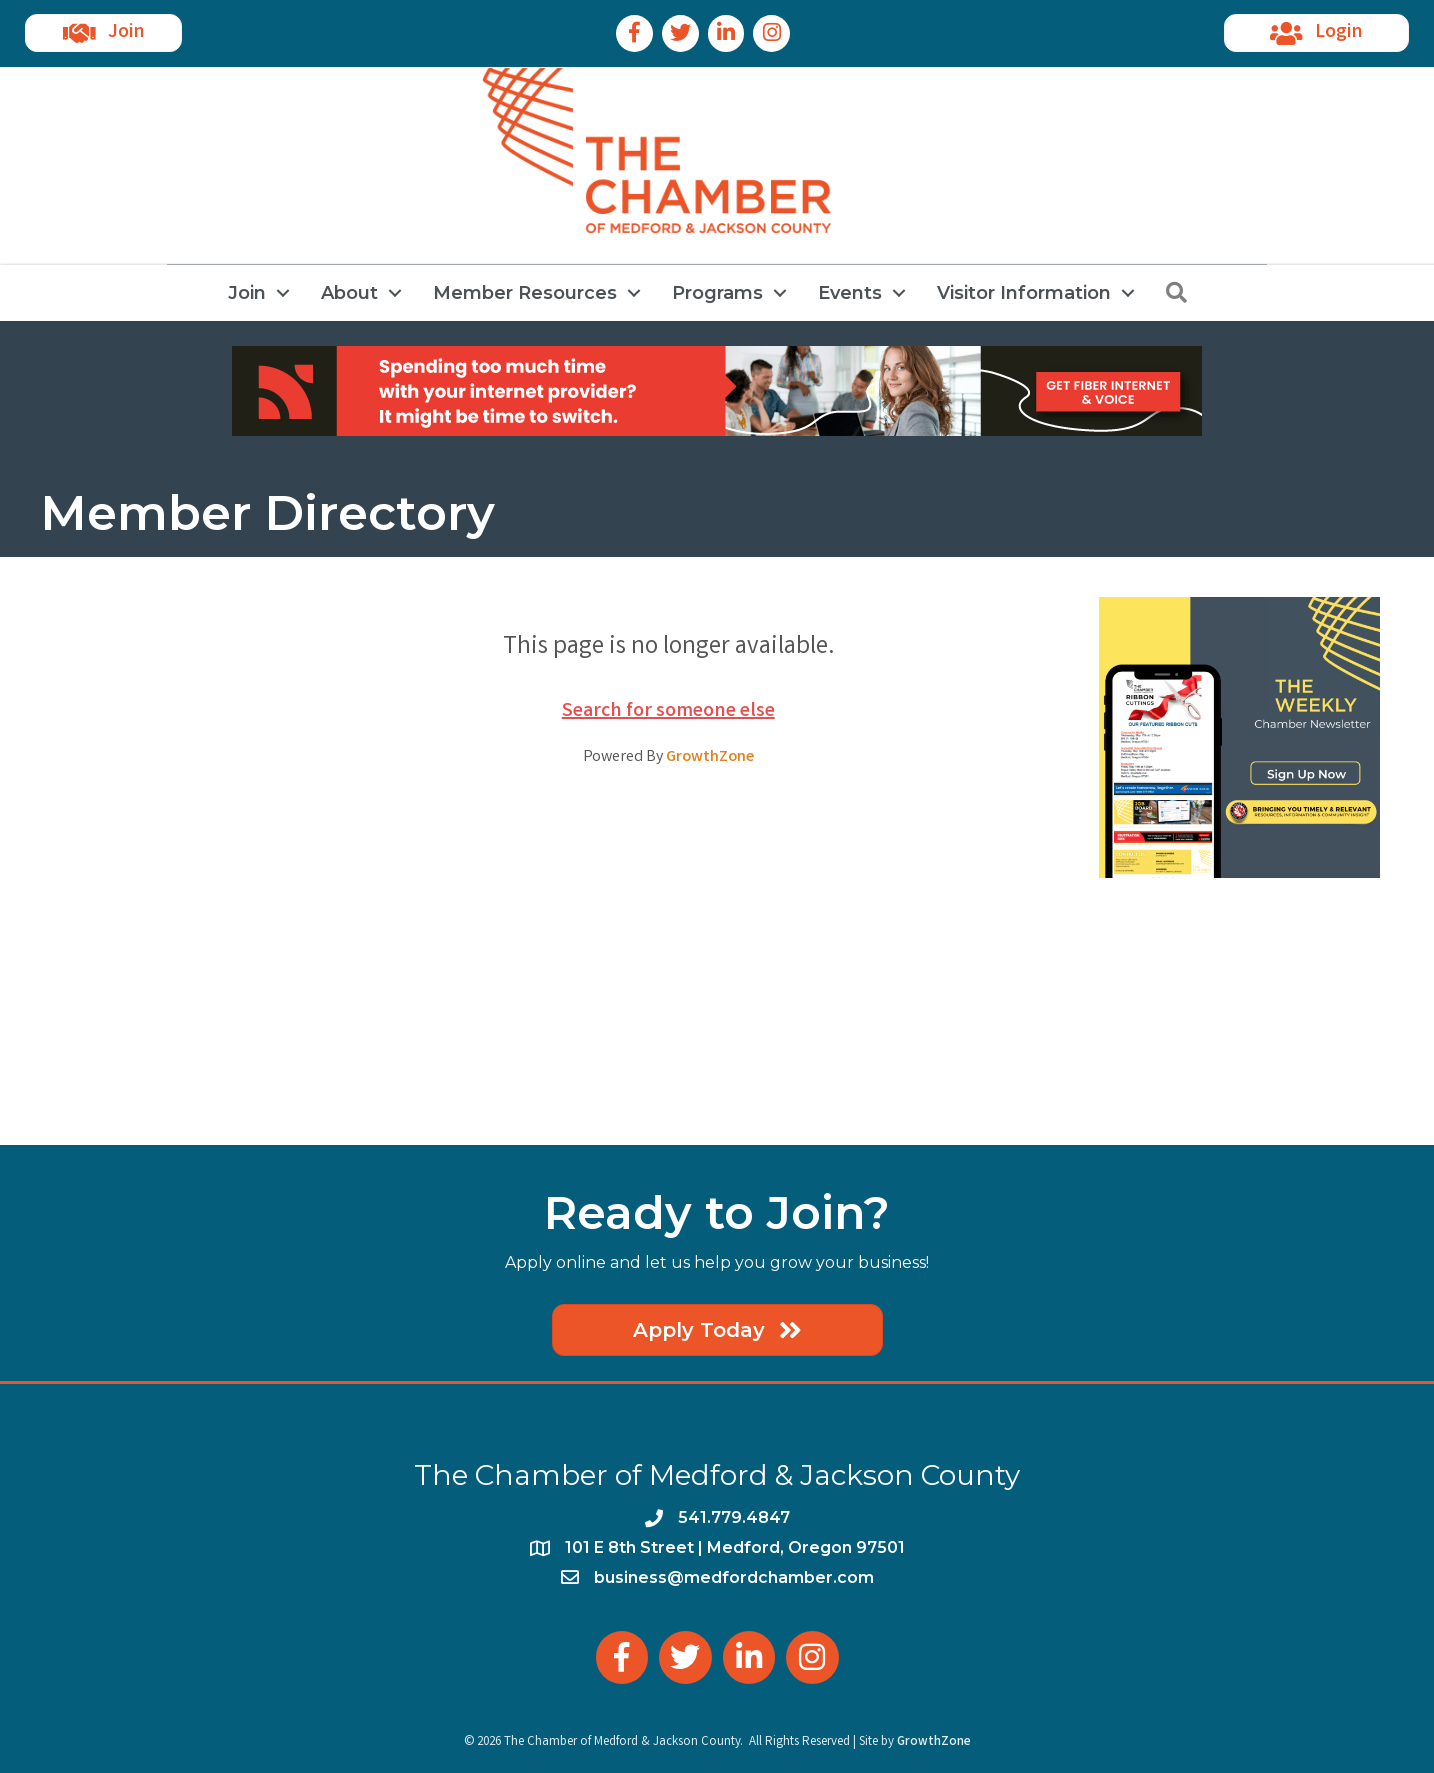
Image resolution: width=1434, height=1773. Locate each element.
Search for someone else (668, 711)
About (349, 293)
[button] (103, 33)
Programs (717, 293)
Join (247, 293)
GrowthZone (710, 757)
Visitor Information (1024, 293)
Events (850, 293)
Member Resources (525, 293)
